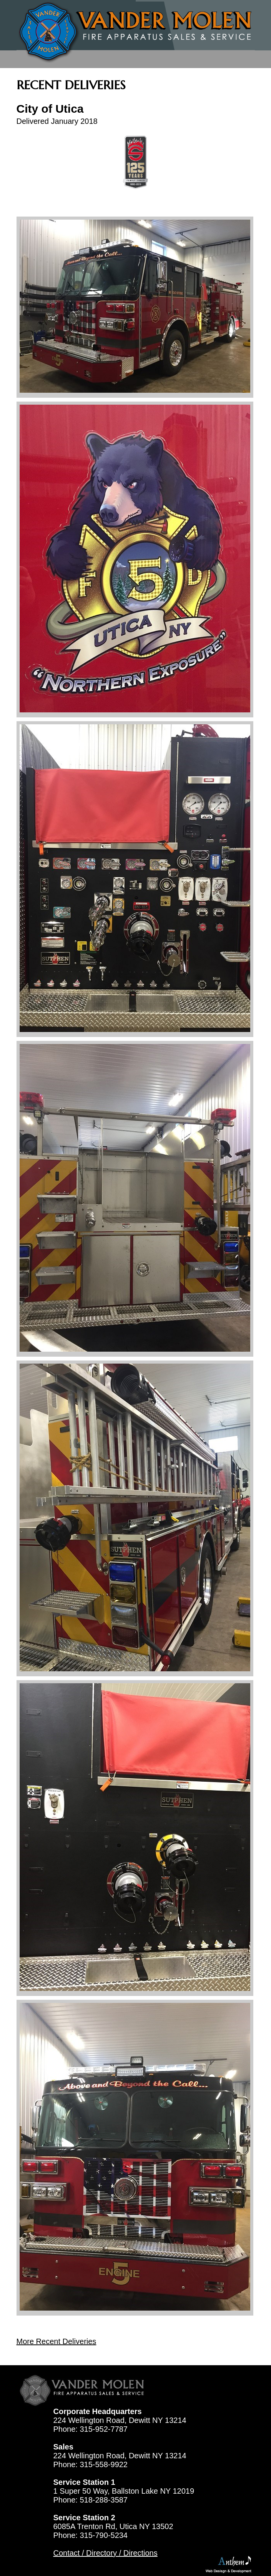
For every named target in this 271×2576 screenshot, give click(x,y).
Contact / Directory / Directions (105, 2553)
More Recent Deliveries (56, 2341)
